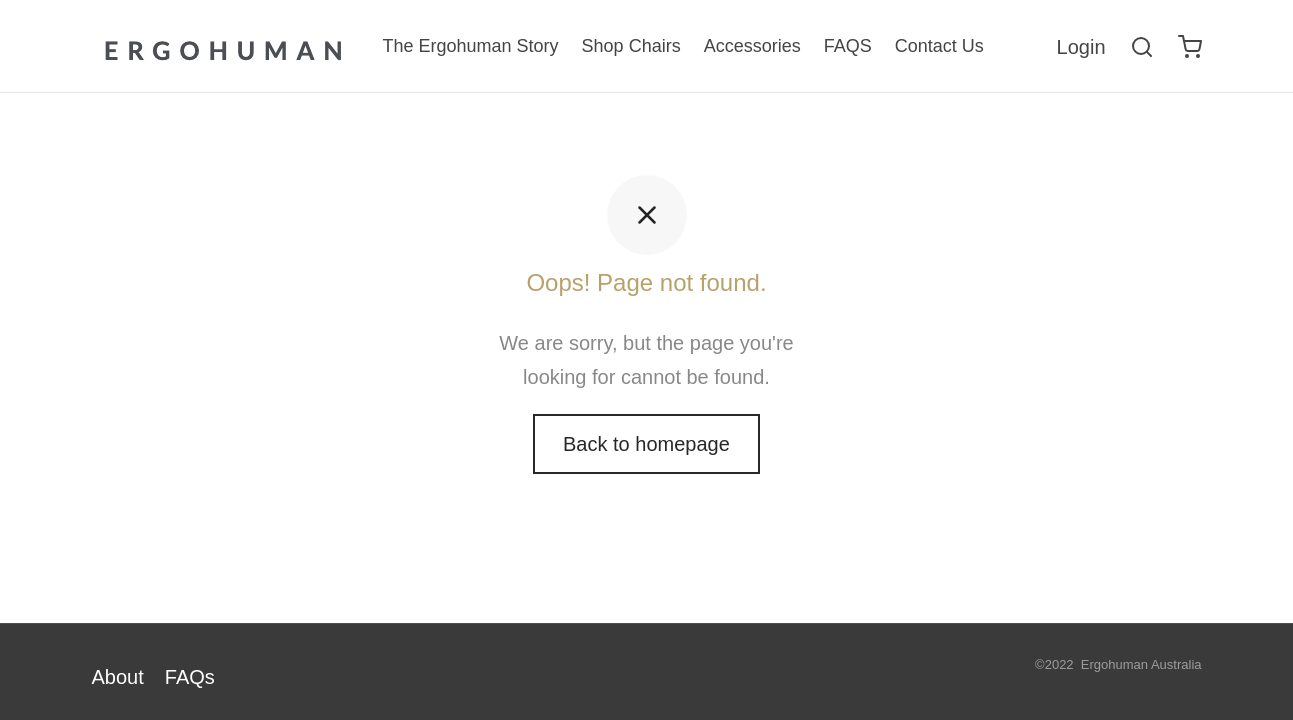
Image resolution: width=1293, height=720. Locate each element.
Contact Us (939, 46)
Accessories (752, 46)
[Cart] (1190, 47)
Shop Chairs (631, 46)
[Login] (1081, 47)
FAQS (848, 46)
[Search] (1142, 47)
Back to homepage (646, 448)
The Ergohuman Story (471, 46)
